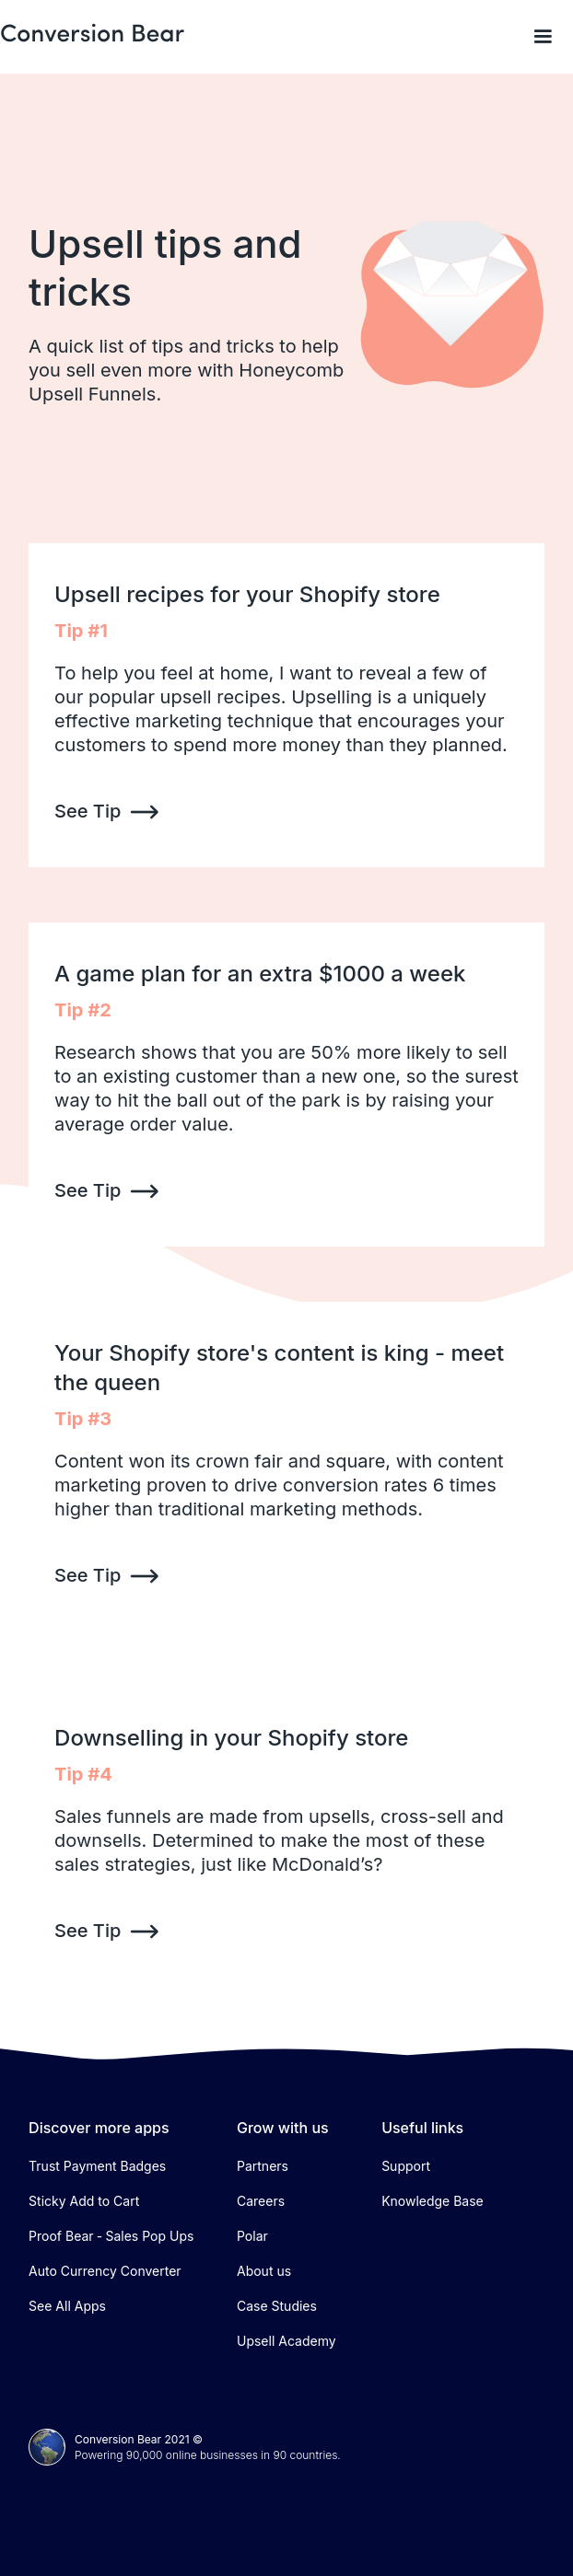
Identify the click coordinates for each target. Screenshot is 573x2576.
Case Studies (277, 2306)
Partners (262, 2166)
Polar (252, 2236)
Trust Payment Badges (97, 2166)
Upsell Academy (286, 2341)
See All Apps (67, 2306)
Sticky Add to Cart (84, 2201)
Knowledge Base (432, 2201)
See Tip (87, 811)
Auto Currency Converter (105, 2271)
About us (264, 2271)
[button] (542, 36)
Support (405, 2166)
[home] (92, 34)
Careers (261, 2201)
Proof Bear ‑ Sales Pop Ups (111, 2236)
